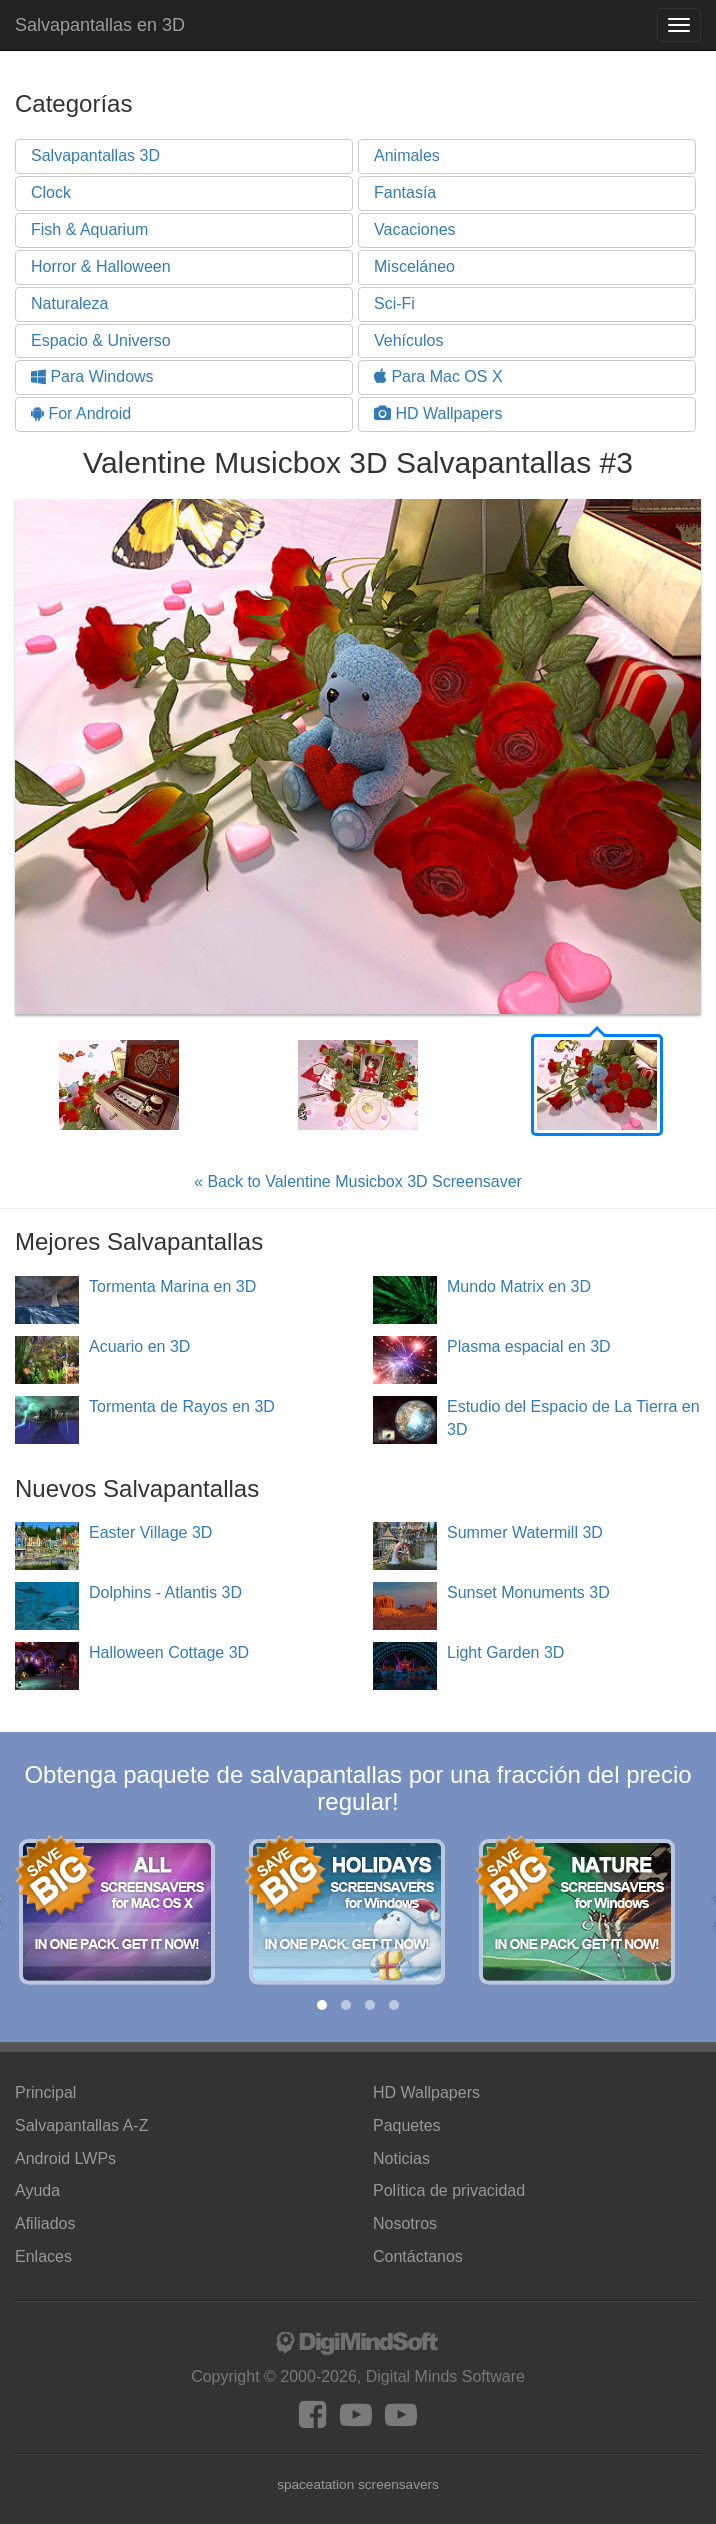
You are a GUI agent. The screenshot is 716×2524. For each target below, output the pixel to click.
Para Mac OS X (438, 376)
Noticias (401, 2158)
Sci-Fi (394, 303)
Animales (407, 155)
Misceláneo (414, 266)
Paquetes (407, 2125)
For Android (81, 413)
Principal (45, 2092)
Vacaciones (415, 229)
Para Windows (92, 376)
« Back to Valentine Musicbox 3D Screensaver (358, 1181)
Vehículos (408, 340)
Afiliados (45, 2223)
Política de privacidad (449, 2190)
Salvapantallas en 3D (100, 25)
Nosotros (405, 2223)
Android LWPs (65, 2158)
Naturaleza (69, 303)
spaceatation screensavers (358, 2484)
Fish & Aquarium (89, 229)
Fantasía (405, 192)
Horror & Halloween (101, 266)
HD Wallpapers (438, 413)
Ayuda (37, 2190)
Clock (51, 192)
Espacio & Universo (101, 340)
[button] (322, 2005)
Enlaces (43, 2256)
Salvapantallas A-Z (81, 2125)
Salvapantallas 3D (95, 155)
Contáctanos (418, 2256)
